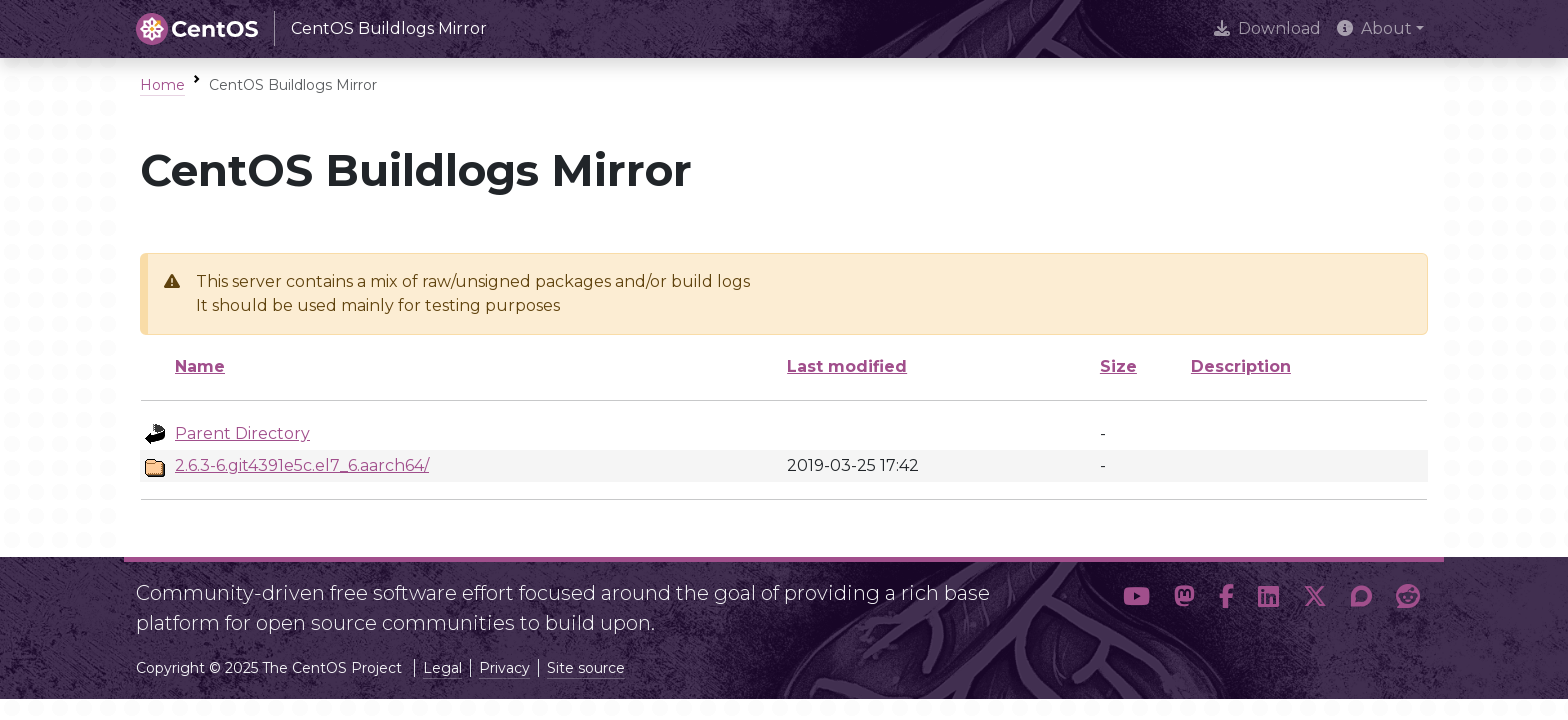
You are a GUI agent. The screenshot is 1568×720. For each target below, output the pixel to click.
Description (1241, 366)
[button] (1136, 600)
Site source (586, 668)
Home (162, 85)
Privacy (504, 668)
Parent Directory (242, 433)
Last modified (847, 366)
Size (1118, 366)
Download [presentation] (1267, 28)
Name (200, 366)
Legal (442, 668)
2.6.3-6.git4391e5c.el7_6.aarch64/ (302, 465)
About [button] (1374, 28)
